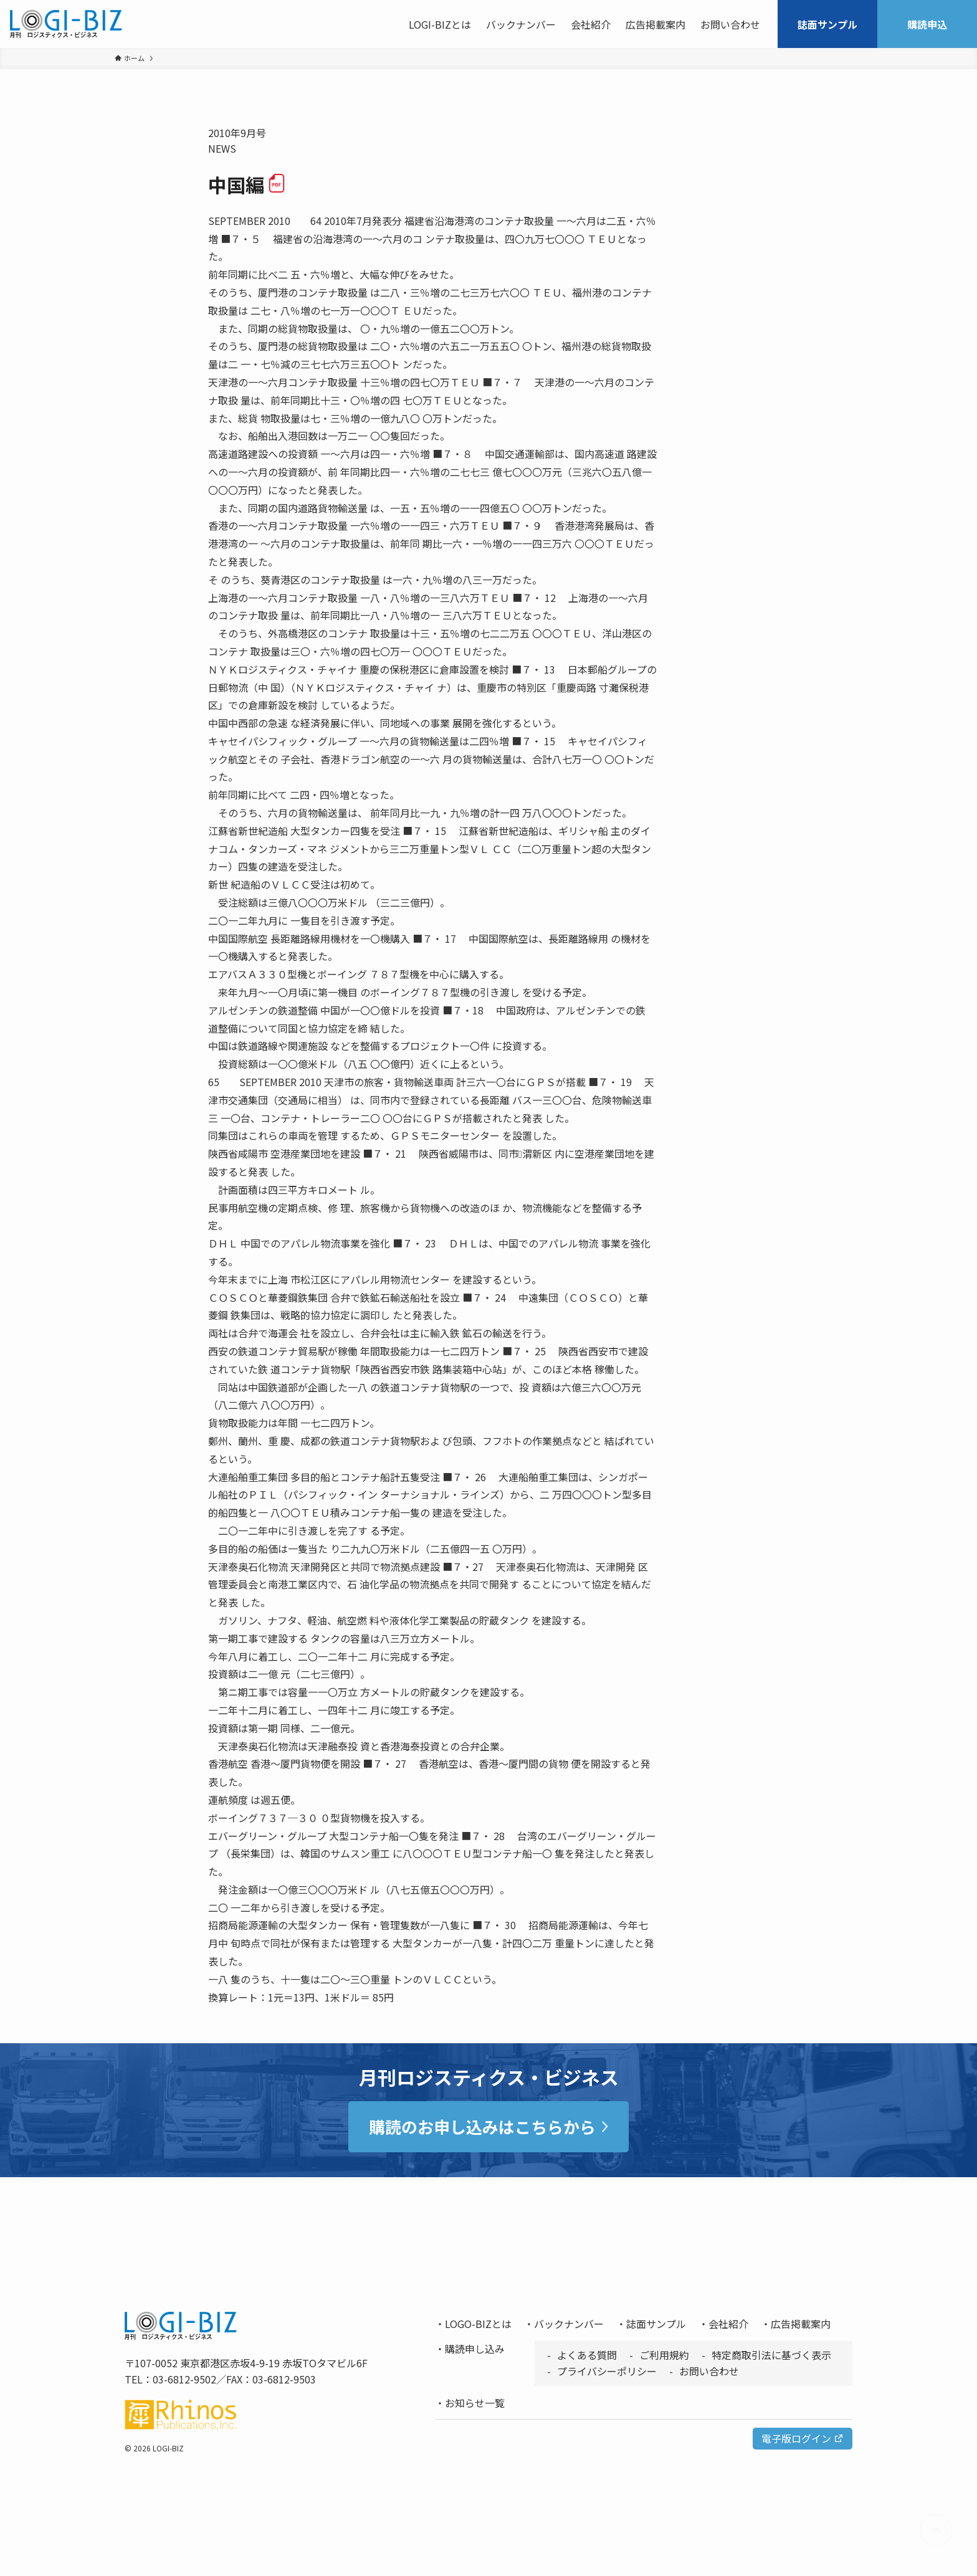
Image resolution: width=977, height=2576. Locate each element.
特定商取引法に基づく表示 (771, 2354)
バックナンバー (569, 2323)
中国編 (247, 184)
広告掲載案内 (801, 2323)
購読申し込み (475, 2348)
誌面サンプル (656, 2323)
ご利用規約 (664, 2354)
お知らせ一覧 (475, 2402)
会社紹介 (728, 2323)
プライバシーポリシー (607, 2371)
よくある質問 (587, 2354)
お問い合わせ (709, 2371)
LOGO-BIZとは (478, 2323)
